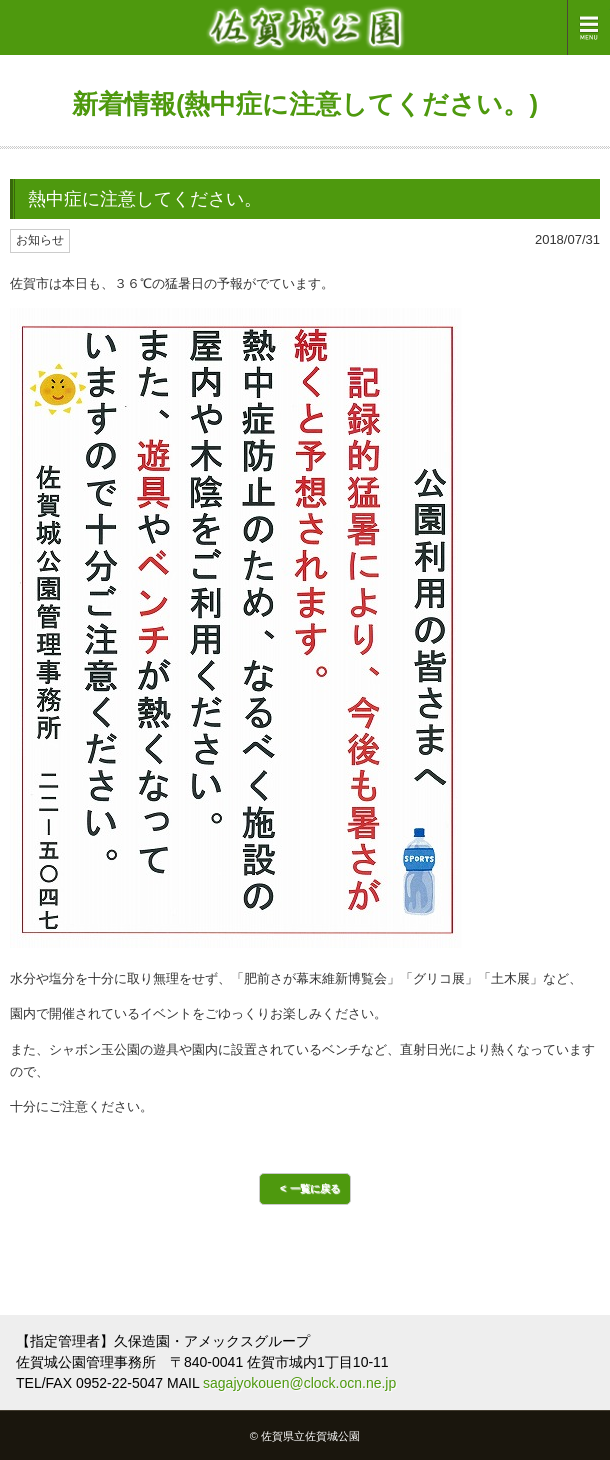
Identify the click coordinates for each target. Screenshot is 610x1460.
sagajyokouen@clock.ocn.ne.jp (299, 1383)
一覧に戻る (315, 1188)
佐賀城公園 (305, 27)
